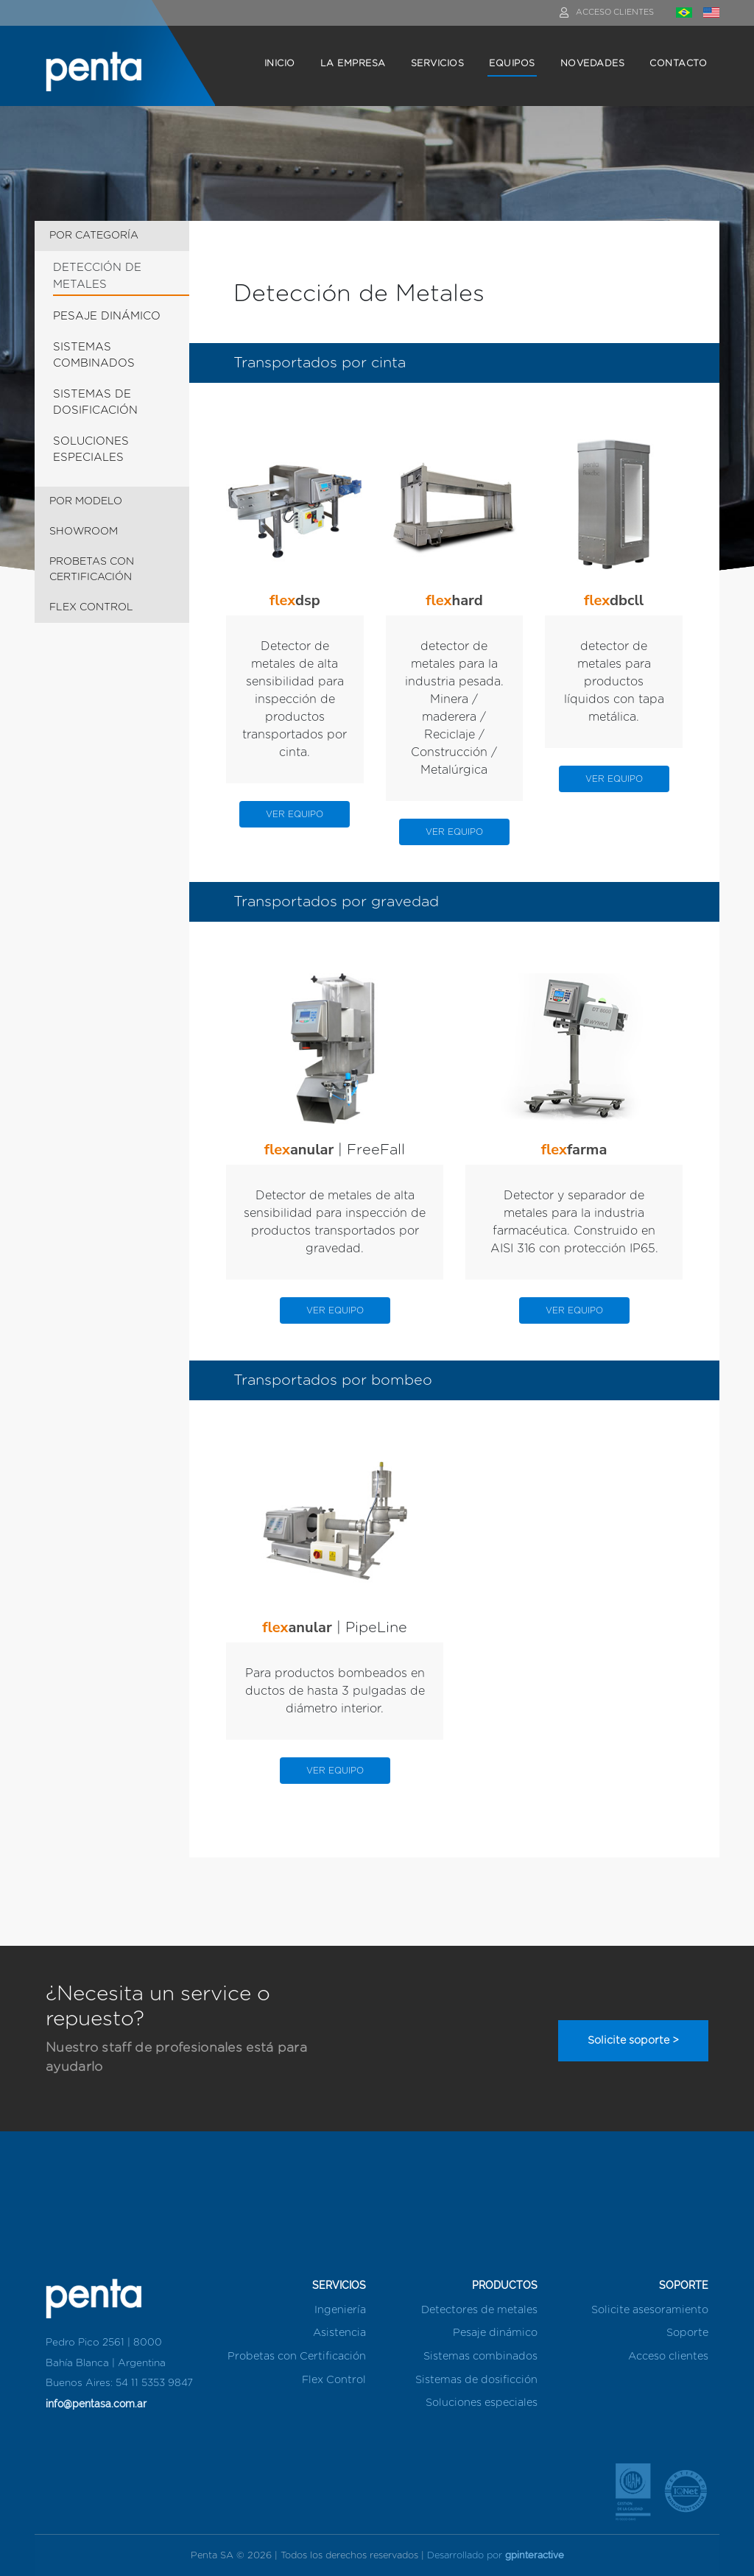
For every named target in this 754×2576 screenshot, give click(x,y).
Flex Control (334, 2379)
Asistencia (339, 2332)
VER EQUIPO (294, 814)
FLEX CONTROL (91, 607)
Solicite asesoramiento (649, 2309)
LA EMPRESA (353, 63)
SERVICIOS (438, 63)
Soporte (687, 2332)
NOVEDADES (592, 63)
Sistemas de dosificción (476, 2379)
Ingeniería (340, 2309)
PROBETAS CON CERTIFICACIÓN (91, 569)
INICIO (279, 63)
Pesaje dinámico (495, 2332)
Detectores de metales (479, 2309)
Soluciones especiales (482, 2402)
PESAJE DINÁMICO (107, 316)
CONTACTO (678, 63)
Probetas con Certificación (297, 2356)
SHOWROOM (83, 531)
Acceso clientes (668, 2356)
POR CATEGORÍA (93, 235)
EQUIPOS (512, 63)
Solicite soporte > (633, 2040)
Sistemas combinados (480, 2356)
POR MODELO (85, 501)
